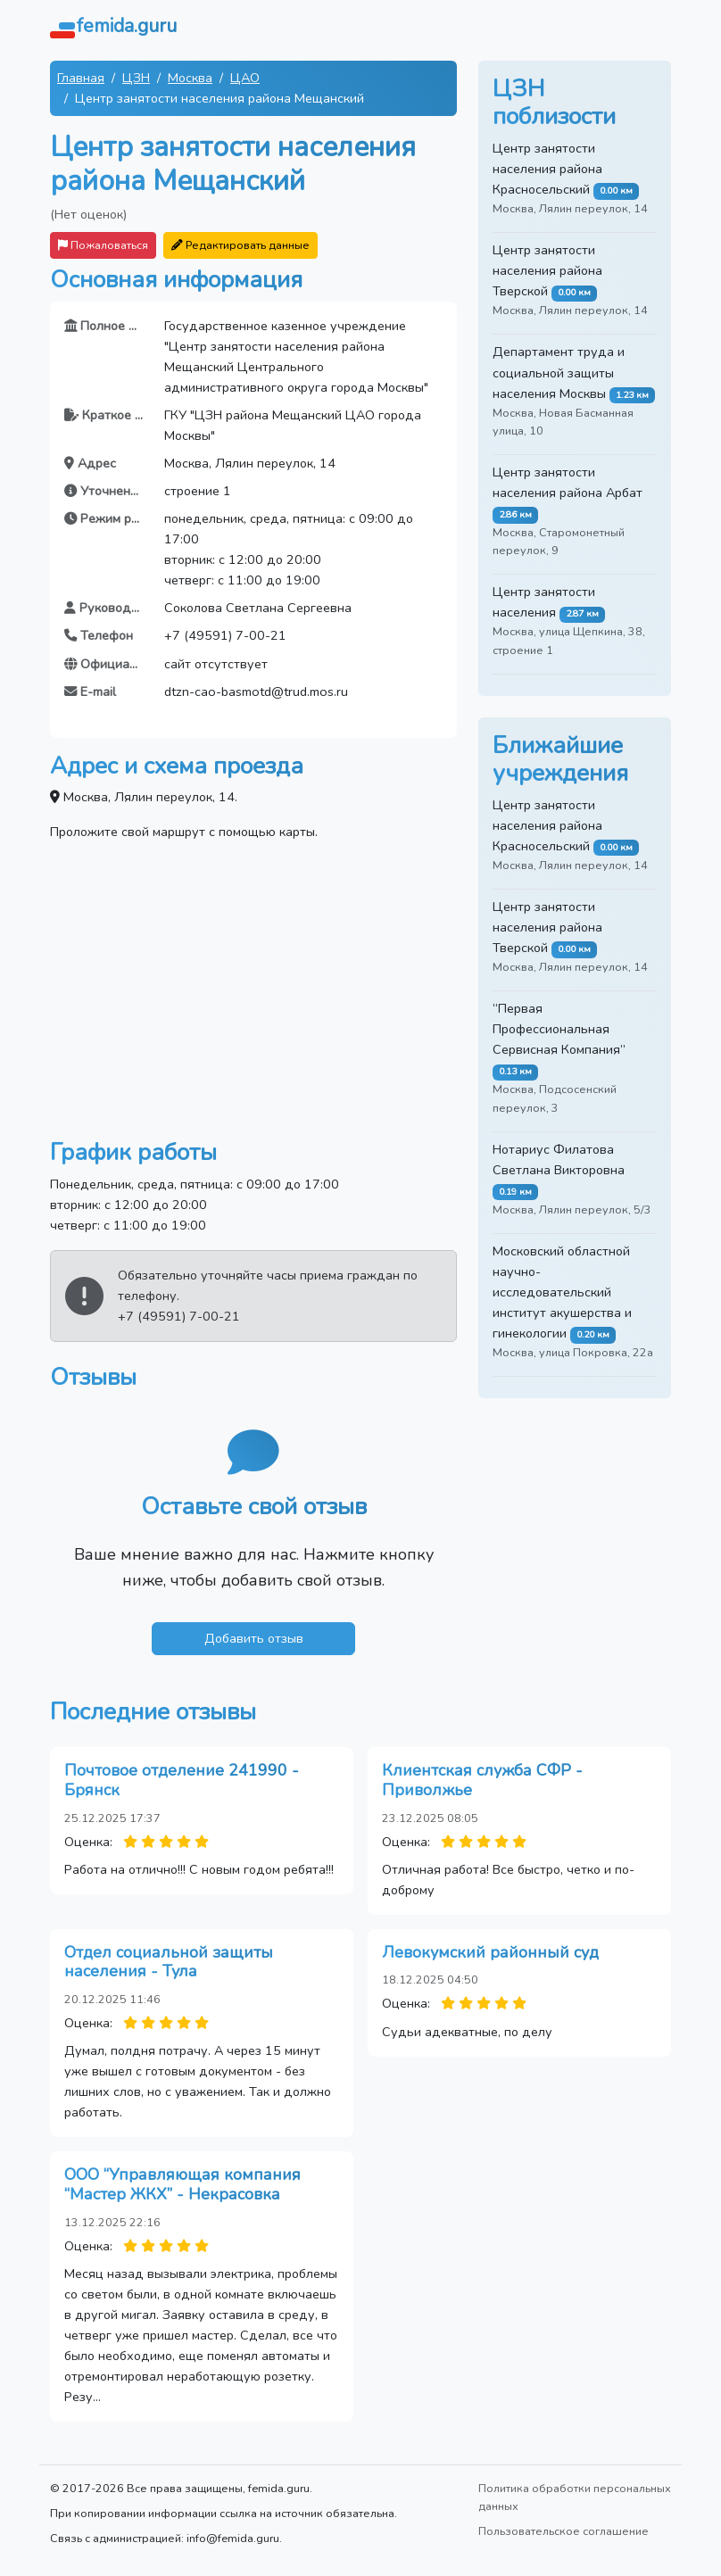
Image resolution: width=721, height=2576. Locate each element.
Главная (80, 78)
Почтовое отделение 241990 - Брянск (181, 1780)
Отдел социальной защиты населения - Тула (168, 1962)
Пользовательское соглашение (563, 2531)
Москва (190, 78)
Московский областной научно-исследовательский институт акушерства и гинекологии (562, 1292)
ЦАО (245, 78)
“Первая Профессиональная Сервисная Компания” (559, 1028)
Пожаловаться (103, 245)
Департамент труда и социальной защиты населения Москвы (559, 372)
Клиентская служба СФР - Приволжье (482, 1780)
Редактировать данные (240, 245)
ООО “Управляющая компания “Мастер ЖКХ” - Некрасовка (182, 2184)
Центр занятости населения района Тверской (547, 270)
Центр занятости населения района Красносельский (547, 168)
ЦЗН (136, 78)
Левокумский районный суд (490, 1952)
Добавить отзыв (253, 1638)
